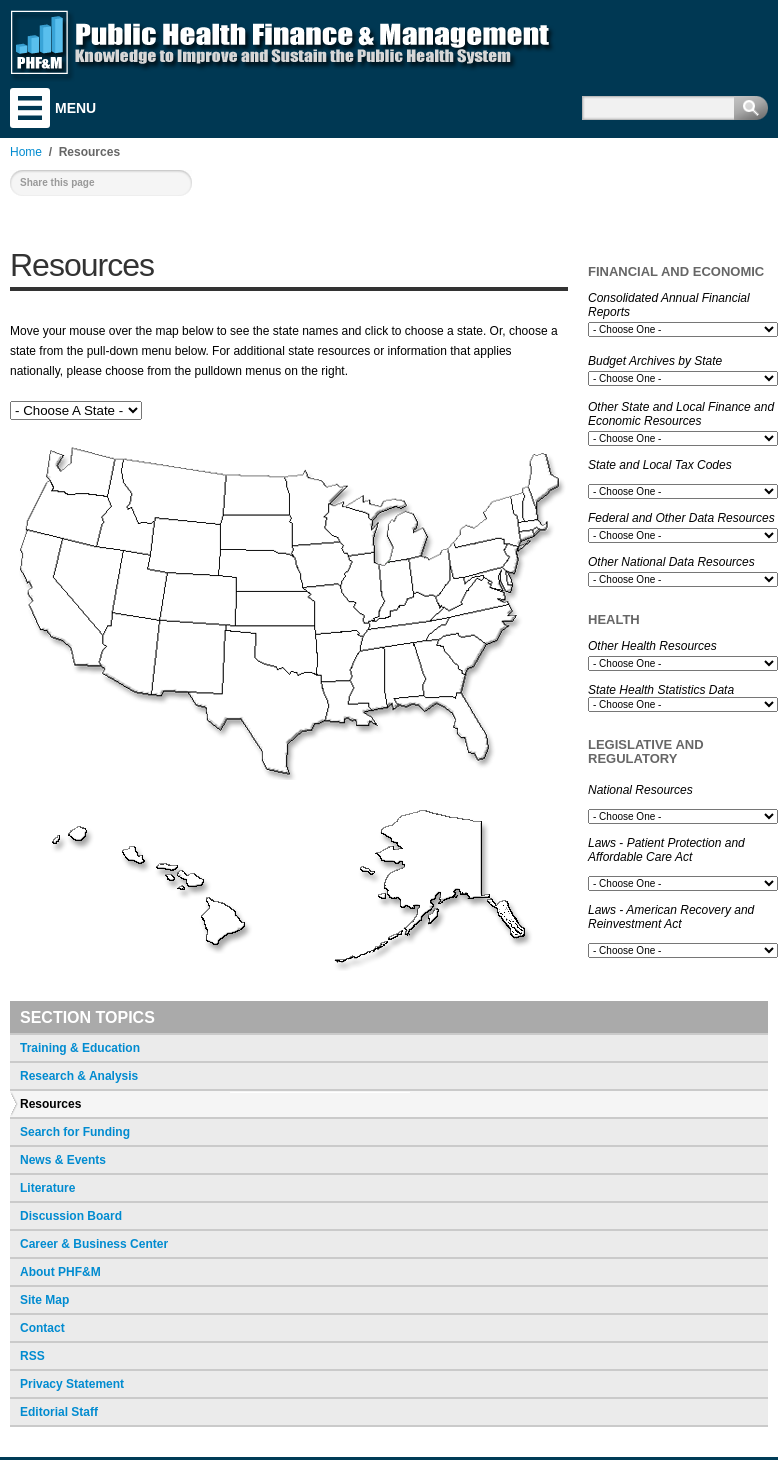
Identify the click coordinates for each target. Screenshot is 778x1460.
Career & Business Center (94, 1244)
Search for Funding (75, 1132)
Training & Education (80, 1048)
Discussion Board (71, 1216)
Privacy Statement (72, 1384)
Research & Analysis (79, 1076)
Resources (50, 1104)
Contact (42, 1328)
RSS (32, 1356)
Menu (30, 108)
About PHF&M (60, 1272)
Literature (47, 1188)
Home (26, 152)
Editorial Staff (59, 1412)
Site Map (44, 1300)
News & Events (63, 1160)
